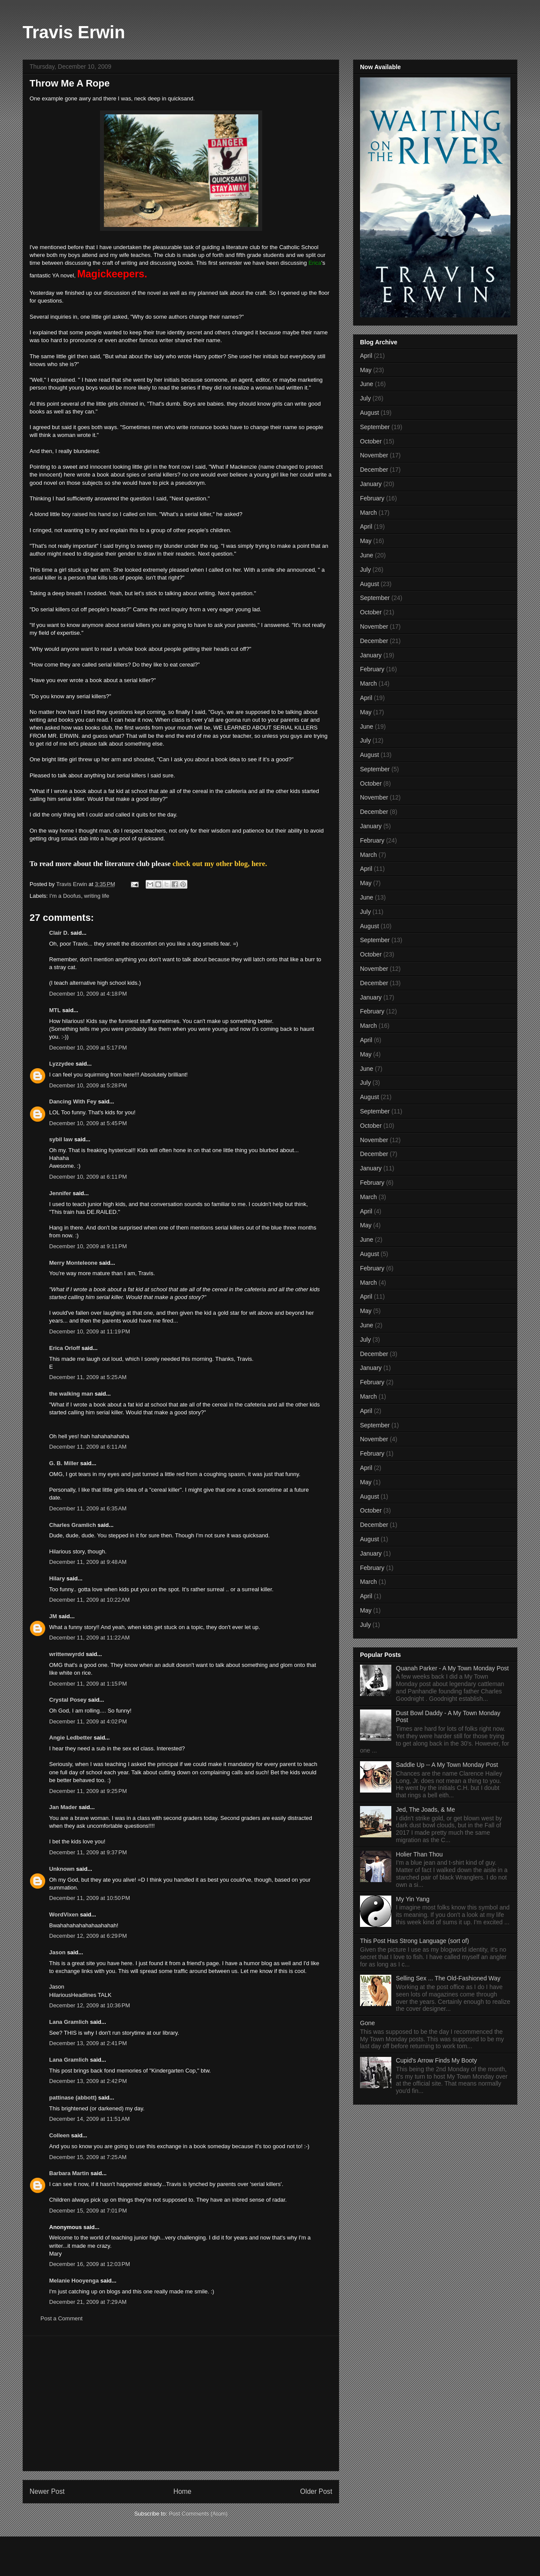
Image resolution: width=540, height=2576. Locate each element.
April (366, 355)
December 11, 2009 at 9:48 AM (88, 1562)
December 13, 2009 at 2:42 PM (88, 2081)
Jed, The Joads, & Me (425, 1809)
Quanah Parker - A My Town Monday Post (452, 1668)
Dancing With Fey (73, 1101)
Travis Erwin (74, 32)
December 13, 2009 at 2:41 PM (88, 2043)
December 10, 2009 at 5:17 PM (88, 1047)
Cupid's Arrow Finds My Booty (436, 2060)
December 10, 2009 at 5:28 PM (88, 1085)
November (374, 455)
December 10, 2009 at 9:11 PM (88, 1246)
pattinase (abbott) (73, 2097)
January (371, 483)
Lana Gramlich (68, 2022)
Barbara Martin (69, 2173)
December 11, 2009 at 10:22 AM (89, 1599)
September (375, 426)
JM (53, 1616)
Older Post (316, 2491)
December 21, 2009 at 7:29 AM (88, 2302)
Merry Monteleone (73, 1263)
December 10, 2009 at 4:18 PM (88, 993)
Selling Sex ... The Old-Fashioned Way (448, 1978)
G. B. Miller (64, 1463)
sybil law (61, 1139)
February (372, 498)
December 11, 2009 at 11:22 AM (89, 1637)
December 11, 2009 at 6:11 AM (88, 1446)
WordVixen (63, 1914)
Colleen (59, 2135)
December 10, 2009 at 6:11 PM (88, 1176)
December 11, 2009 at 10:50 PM (89, 1898)
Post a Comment (61, 2318)
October (371, 441)
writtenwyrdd (66, 1654)
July (365, 398)
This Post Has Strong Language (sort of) (414, 1940)
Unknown (62, 1869)
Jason (57, 1952)
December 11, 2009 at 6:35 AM (88, 1508)
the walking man (71, 1393)
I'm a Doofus (65, 896)
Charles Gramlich (72, 1525)
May (365, 370)
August (369, 412)
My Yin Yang (413, 1899)
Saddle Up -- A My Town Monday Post (447, 1764)
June (366, 383)
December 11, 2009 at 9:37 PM (88, 1852)
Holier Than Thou (419, 1854)
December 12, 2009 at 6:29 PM (88, 1936)
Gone (367, 2022)
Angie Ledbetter (70, 1737)
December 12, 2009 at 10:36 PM (89, 2005)
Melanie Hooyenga (74, 2280)
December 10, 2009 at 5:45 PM (88, 1123)
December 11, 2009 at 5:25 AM (88, 1377)
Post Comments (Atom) (198, 2513)
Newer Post (47, 2491)
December (374, 469)
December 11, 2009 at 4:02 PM (88, 1721)
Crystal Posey (68, 1699)
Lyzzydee (61, 1063)
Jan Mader (63, 1807)
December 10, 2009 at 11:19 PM (89, 1331)
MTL (54, 1010)
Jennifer (60, 1193)
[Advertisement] (181, 2403)
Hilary (57, 1578)
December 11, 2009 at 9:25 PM (88, 1791)
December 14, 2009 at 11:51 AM (89, 2119)
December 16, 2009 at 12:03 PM (89, 2264)
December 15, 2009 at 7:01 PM (88, 2210)
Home (182, 2491)
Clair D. (59, 933)
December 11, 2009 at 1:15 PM (88, 1683)
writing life (96, 896)
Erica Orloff (64, 1348)
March (368, 512)
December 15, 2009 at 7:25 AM (88, 2157)
